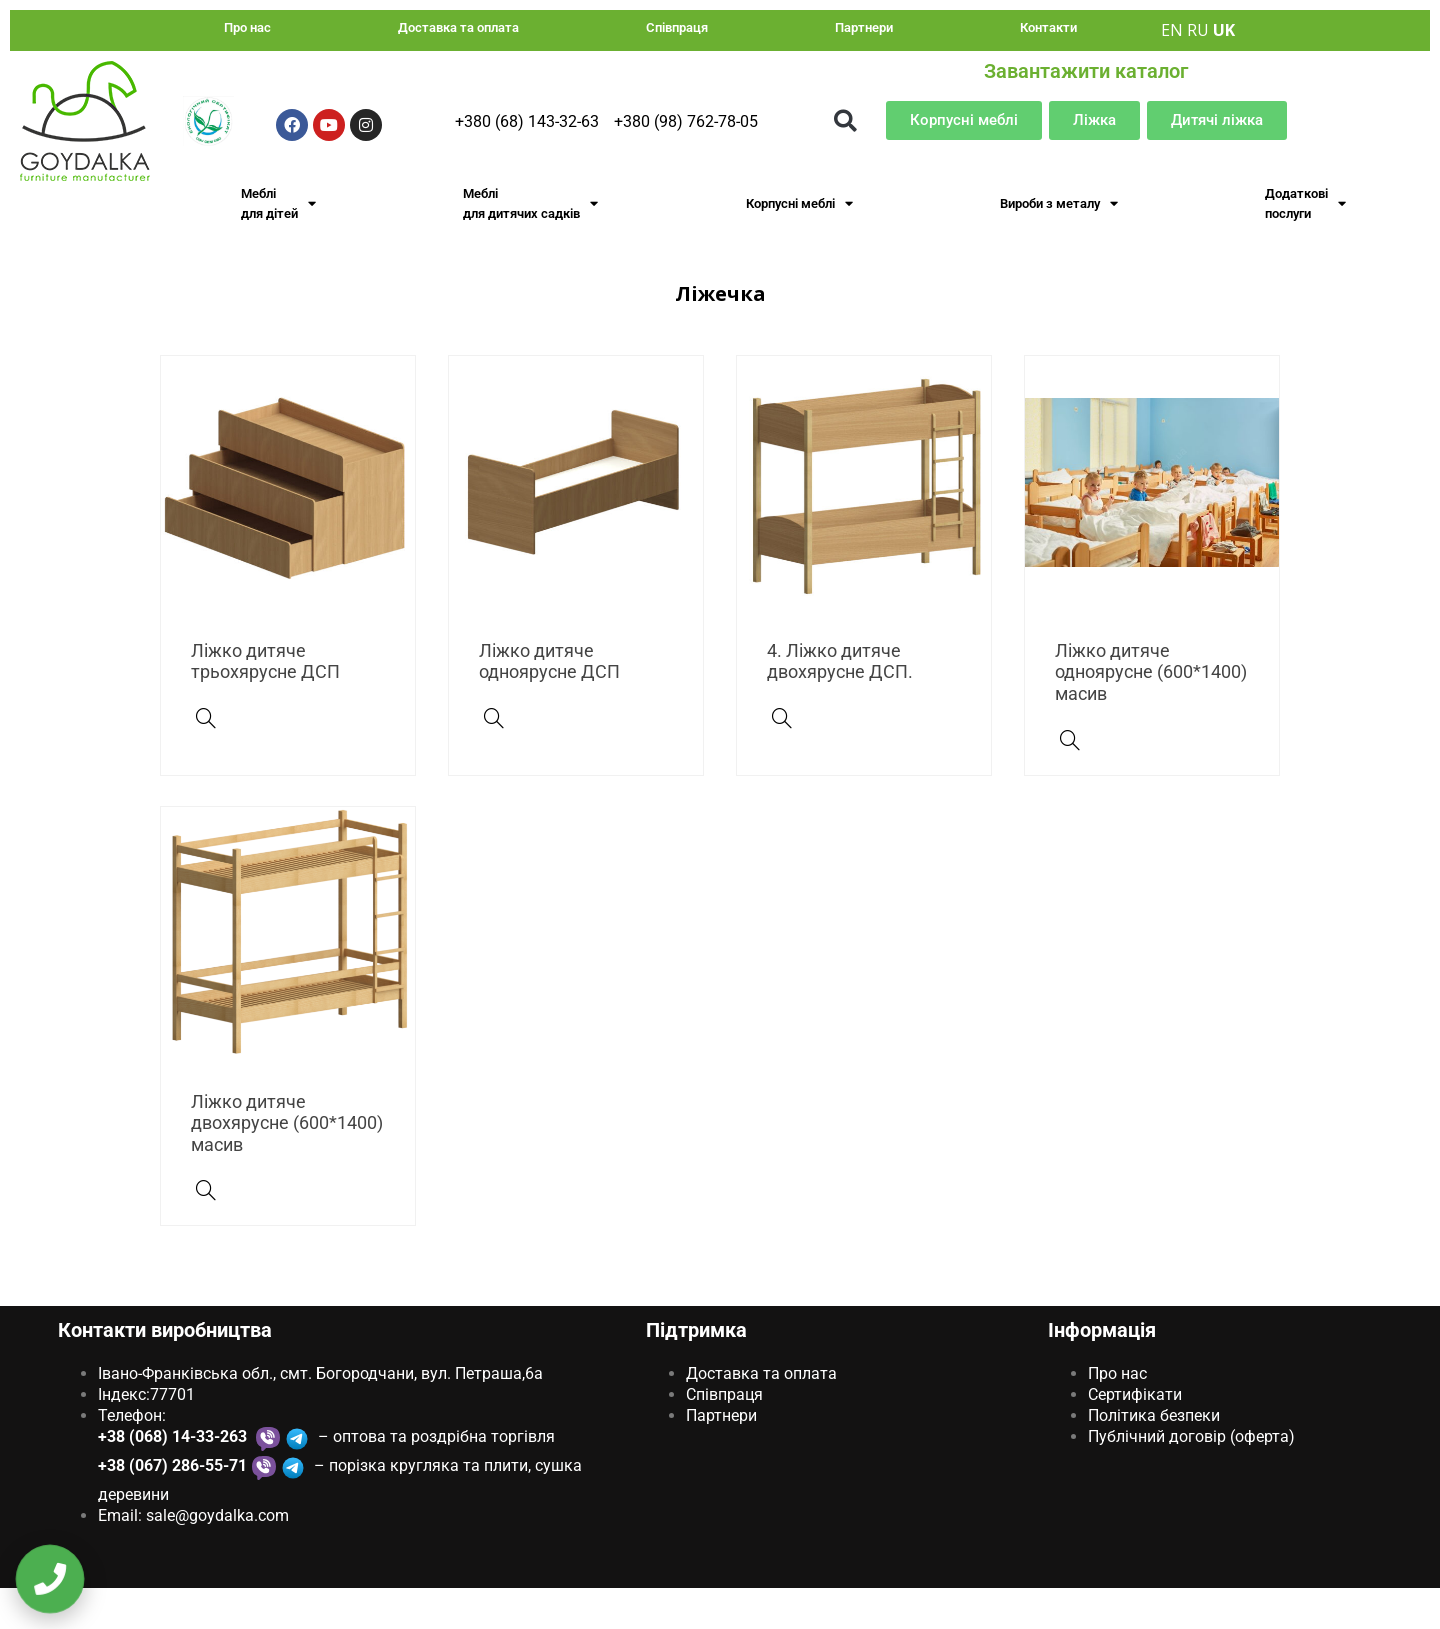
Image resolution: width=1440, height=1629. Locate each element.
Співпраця (677, 27)
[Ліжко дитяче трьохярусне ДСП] (206, 759)
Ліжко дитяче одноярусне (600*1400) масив (1151, 712)
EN (1172, 30)
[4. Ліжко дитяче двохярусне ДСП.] (782, 759)
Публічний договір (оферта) (1191, 1476)
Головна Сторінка (605, 289)
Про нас (247, 27)
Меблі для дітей (278, 203)
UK (1224, 30)
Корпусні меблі (799, 203)
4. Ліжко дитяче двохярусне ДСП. (840, 701)
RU (1198, 30)
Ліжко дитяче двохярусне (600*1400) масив (287, 1163)
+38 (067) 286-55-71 (172, 1505)
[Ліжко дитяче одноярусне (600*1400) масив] (1070, 780)
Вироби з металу (1059, 203)
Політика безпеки (1154, 1456)
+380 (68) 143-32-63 (527, 121)
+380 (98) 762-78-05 (686, 121)
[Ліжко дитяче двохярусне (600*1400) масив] (206, 1231)
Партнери (864, 27)
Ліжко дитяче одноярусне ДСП (549, 701)
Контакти (1048, 27)
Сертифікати (1135, 1435)
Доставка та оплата (458, 27)
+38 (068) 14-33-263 (174, 1476)
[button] (845, 120)
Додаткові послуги (1305, 203)
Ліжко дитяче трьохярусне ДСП (265, 701)
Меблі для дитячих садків (530, 203)
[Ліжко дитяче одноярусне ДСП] (494, 759)
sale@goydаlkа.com (217, 1555)
